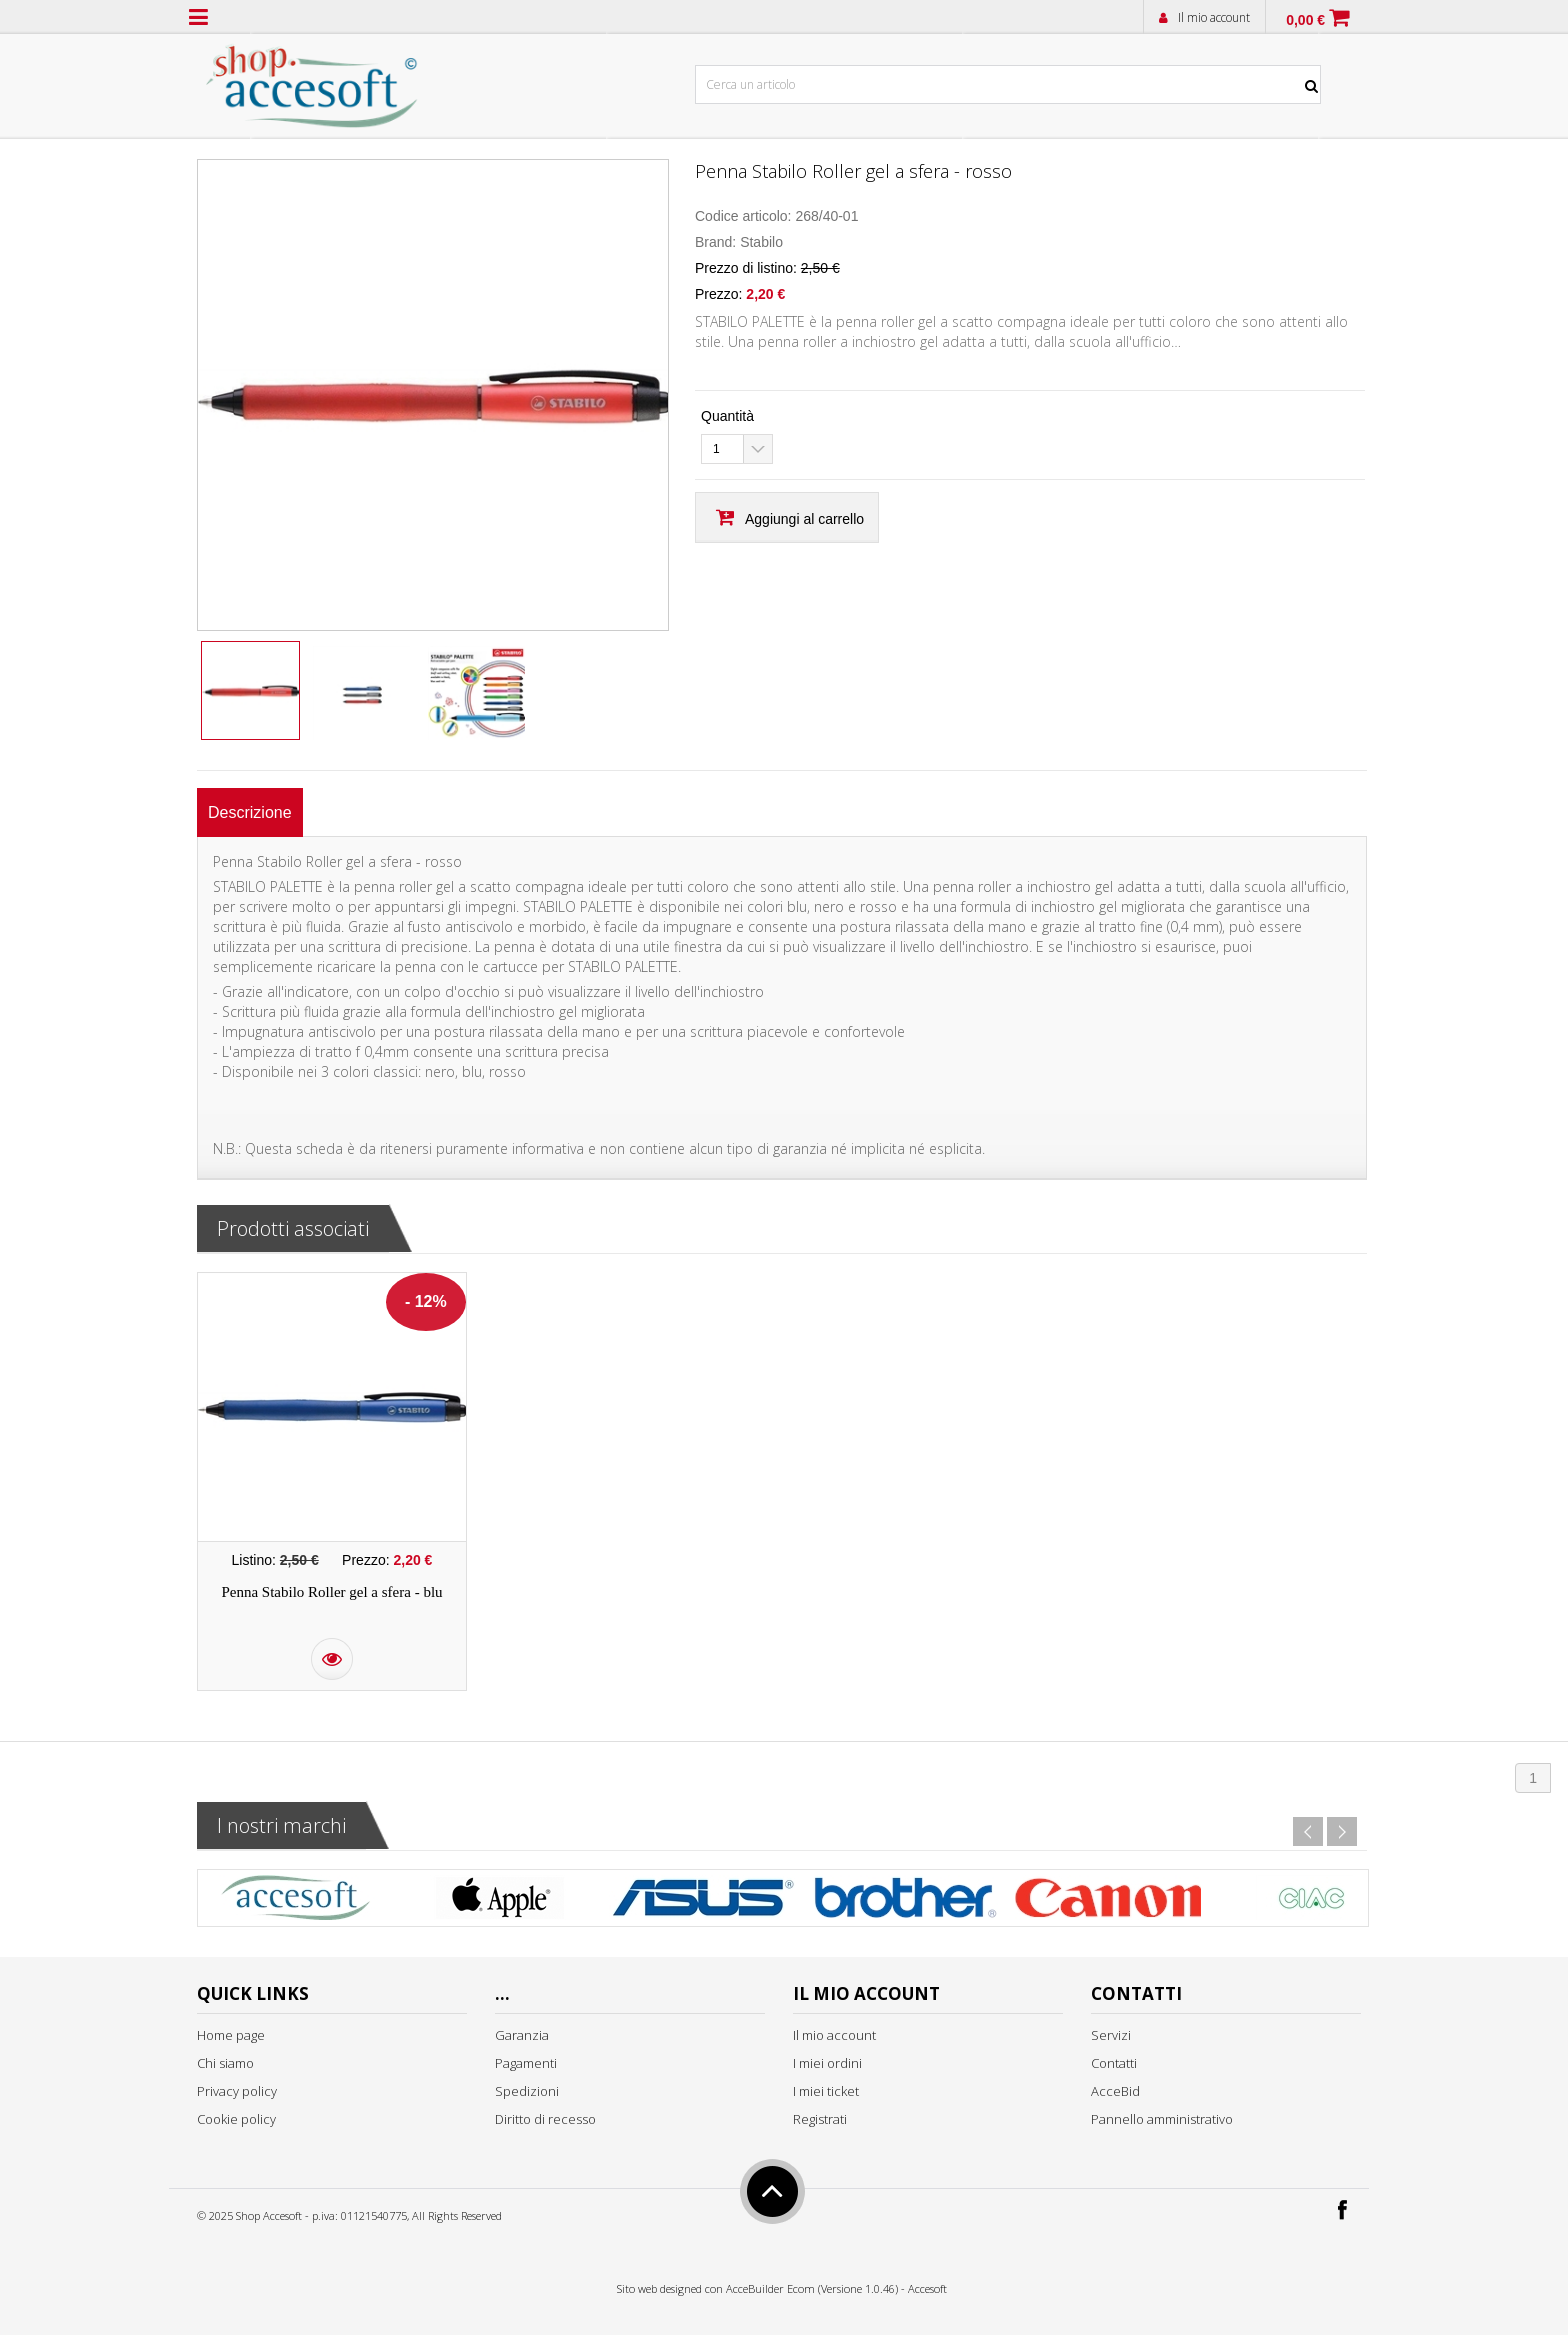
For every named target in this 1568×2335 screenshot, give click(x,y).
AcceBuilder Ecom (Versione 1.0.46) (812, 2288)
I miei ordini (827, 2063)
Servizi (1111, 2035)
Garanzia (522, 2035)
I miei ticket (826, 2091)
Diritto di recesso (545, 2119)
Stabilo (761, 242)
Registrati (820, 2119)
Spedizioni (527, 2091)
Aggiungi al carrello (804, 519)
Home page (231, 2035)
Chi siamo (225, 2063)
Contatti (1114, 2063)
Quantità (727, 416)
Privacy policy (237, 2091)
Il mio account (1214, 17)
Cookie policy (236, 2119)
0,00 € (1305, 20)
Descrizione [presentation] (250, 812)
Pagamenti (526, 2063)
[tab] (250, 812)
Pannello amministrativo (1162, 2119)
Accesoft (927, 2288)
